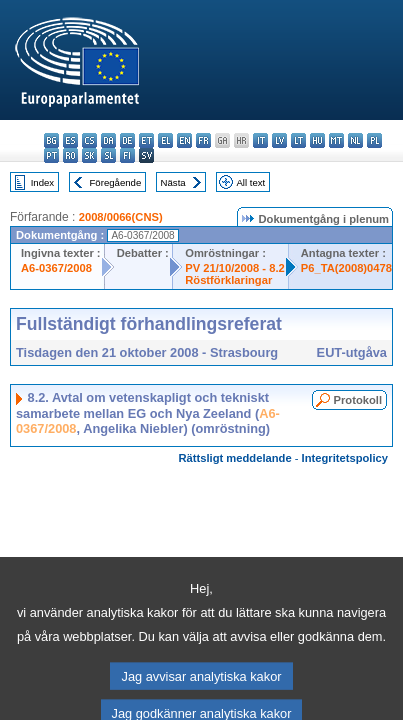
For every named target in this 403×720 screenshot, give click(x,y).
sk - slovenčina (89, 155)
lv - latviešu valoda (279, 140)
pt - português (51, 155)
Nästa (173, 182)
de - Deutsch (127, 140)
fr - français (203, 140)
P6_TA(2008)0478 (346, 268)
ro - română (70, 155)
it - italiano (260, 140)
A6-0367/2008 (56, 268)
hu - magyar (317, 140)
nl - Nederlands (355, 140)
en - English (184, 140)
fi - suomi (127, 155)
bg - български (51, 140)
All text (250, 182)
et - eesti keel (146, 140)
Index (42, 182)
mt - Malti (336, 140)
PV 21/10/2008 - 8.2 (235, 268)
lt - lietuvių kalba (298, 140)
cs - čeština (89, 140)
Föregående (116, 182)
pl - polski (374, 140)
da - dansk (108, 140)
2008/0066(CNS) (121, 217)
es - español (70, 140)
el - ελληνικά (165, 140)
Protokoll (358, 400)
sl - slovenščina (108, 155)
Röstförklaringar (228, 280)
